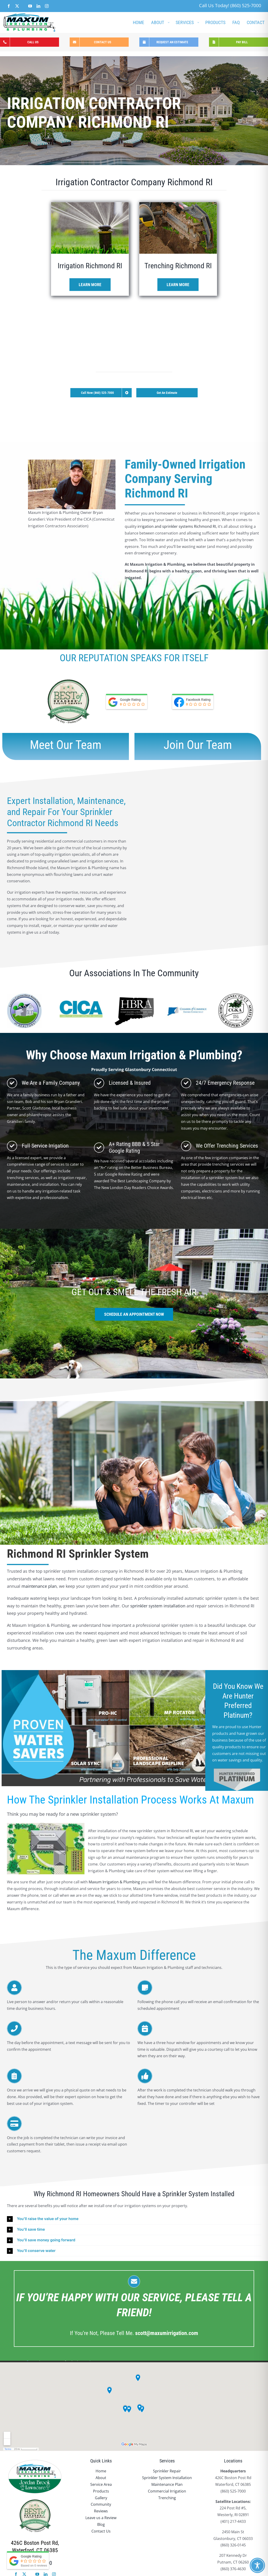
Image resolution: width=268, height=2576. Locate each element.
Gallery (101, 2497)
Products (101, 2491)
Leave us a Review (100, 2517)
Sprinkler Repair (167, 2471)
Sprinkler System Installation (167, 2477)
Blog (101, 2524)
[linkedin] (45, 2574)
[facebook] (16, 2574)
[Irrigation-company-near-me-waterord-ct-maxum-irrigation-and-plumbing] (90, 204)
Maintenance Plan (167, 2484)
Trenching (159, 265)
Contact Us (101, 2531)
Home (101, 2471)
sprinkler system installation (157, 1606)
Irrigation (71, 265)
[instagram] (54, 2574)
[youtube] (37, 2574)
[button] (134, 2219)
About (101, 2477)
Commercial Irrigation (167, 2491)
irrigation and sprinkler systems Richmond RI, (177, 526)
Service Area (101, 2484)
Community (101, 2504)
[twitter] (24, 2574)
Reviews (101, 2511)
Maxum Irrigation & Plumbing (114, 1881)
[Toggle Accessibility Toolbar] (257, 2565)
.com (166, 2333)
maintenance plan (39, 1586)
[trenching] (178, 204)
